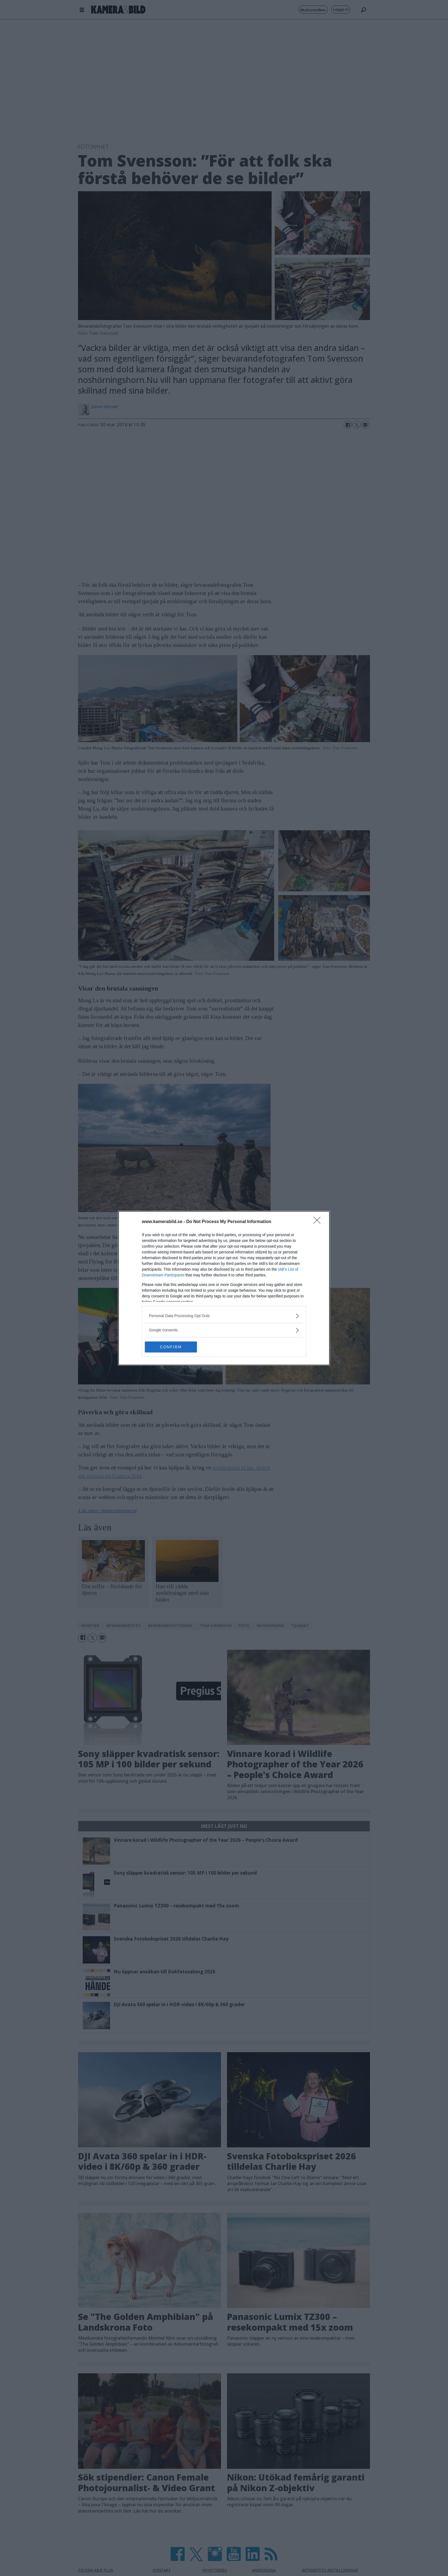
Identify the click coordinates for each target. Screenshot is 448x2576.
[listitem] (224, 1316)
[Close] (319, 1222)
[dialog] (224, 1288)
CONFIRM (171, 1347)
